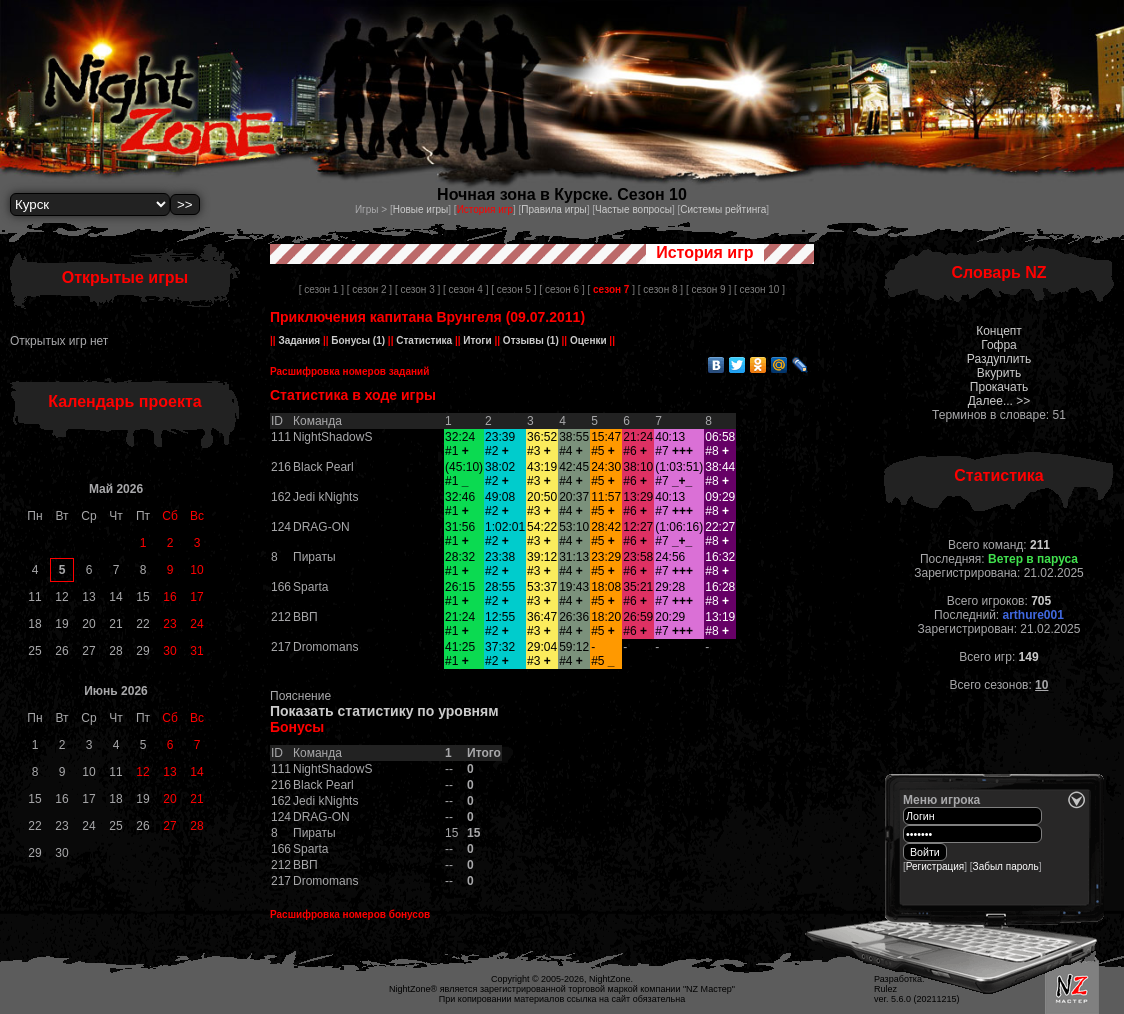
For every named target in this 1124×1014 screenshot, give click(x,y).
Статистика (423, 340)
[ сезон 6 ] (561, 289)
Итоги (478, 340)
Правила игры (553, 209)
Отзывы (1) (529, 340)
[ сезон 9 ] (708, 289)
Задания (299, 340)
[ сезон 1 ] (321, 289)
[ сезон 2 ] (369, 289)
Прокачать (999, 387)
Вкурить (999, 373)
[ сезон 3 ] (417, 289)
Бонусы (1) (357, 340)
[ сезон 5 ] (513, 289)
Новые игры (421, 209)
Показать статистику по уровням (384, 711)
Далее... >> (999, 401)
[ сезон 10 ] (759, 289)
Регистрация (935, 866)
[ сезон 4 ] (465, 289)
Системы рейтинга (723, 209)
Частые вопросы (633, 209)
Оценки (588, 340)
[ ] (610, 289)
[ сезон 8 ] (660, 289)
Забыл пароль (1006, 866)
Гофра (999, 345)
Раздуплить (999, 359)
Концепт (999, 331)
